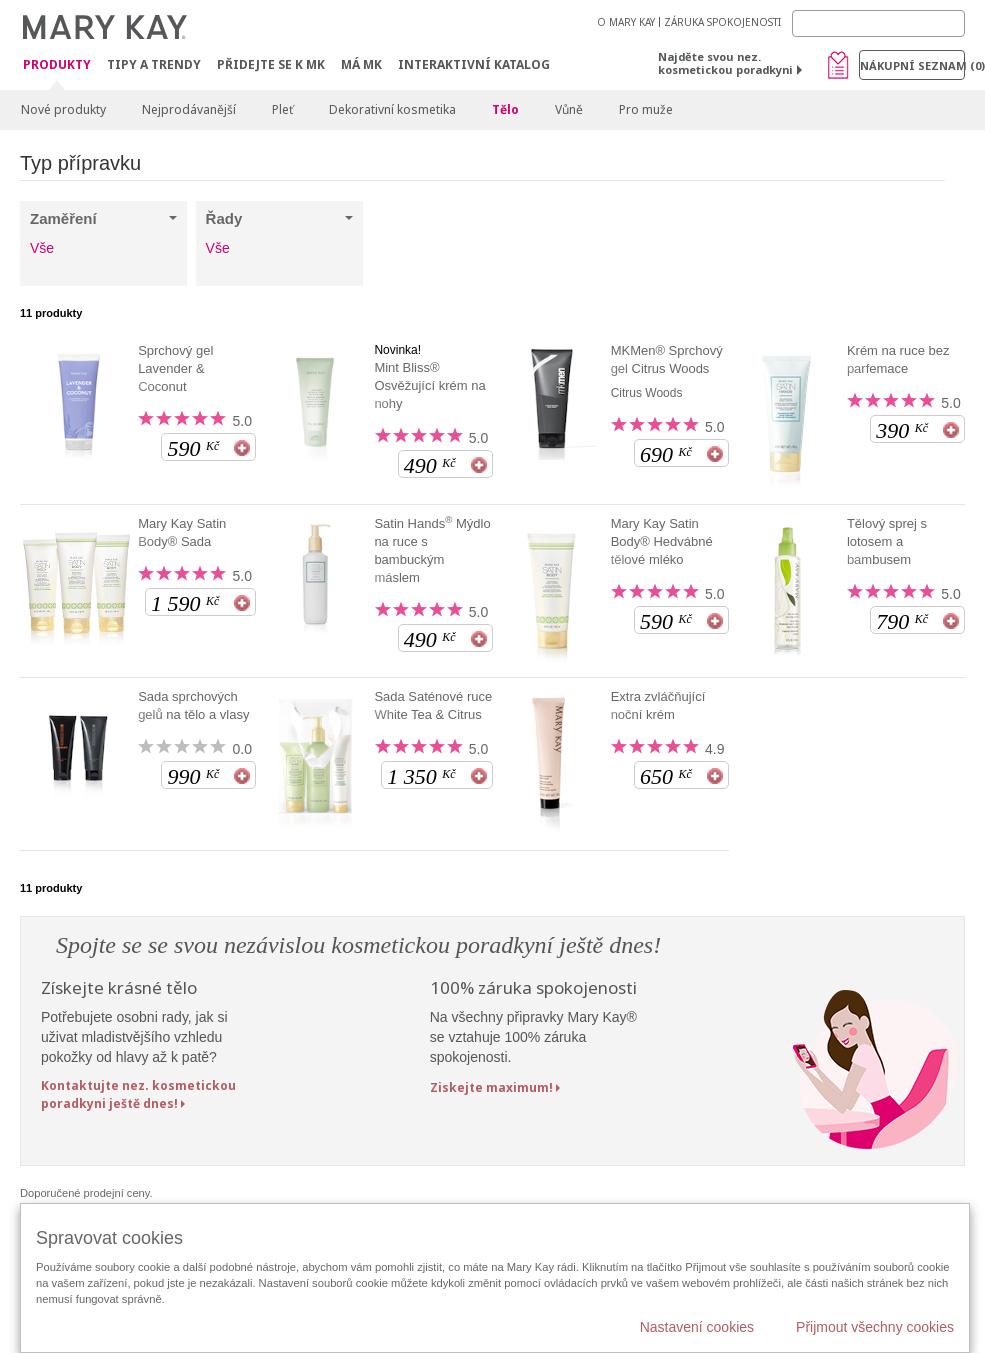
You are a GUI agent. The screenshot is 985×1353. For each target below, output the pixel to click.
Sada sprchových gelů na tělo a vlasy (193, 705)
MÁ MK (361, 64)
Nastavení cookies (697, 1327)
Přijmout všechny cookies (875, 1327)
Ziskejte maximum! (491, 1087)
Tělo (505, 109)
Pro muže (646, 109)
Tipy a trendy (154, 64)
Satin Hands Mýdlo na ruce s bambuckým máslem (432, 550)
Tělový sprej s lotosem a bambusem (887, 541)
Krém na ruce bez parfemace (898, 359)
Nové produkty (63, 109)
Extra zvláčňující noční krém (658, 705)
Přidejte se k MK (271, 64)
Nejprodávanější (189, 109)
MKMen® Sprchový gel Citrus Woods (667, 359)
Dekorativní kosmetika (392, 109)
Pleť (282, 109)
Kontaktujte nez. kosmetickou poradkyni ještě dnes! (138, 1094)
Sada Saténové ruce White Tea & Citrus (433, 705)
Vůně (569, 109)
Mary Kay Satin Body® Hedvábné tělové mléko (662, 541)
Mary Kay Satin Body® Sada (182, 532)
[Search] (878, 23)
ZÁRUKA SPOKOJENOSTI (722, 22)
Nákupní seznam (912, 65)
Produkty (57, 65)
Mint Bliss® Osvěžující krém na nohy (429, 385)
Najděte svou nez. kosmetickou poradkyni (725, 63)
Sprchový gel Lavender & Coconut (175, 368)
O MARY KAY (626, 22)
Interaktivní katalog (474, 64)
